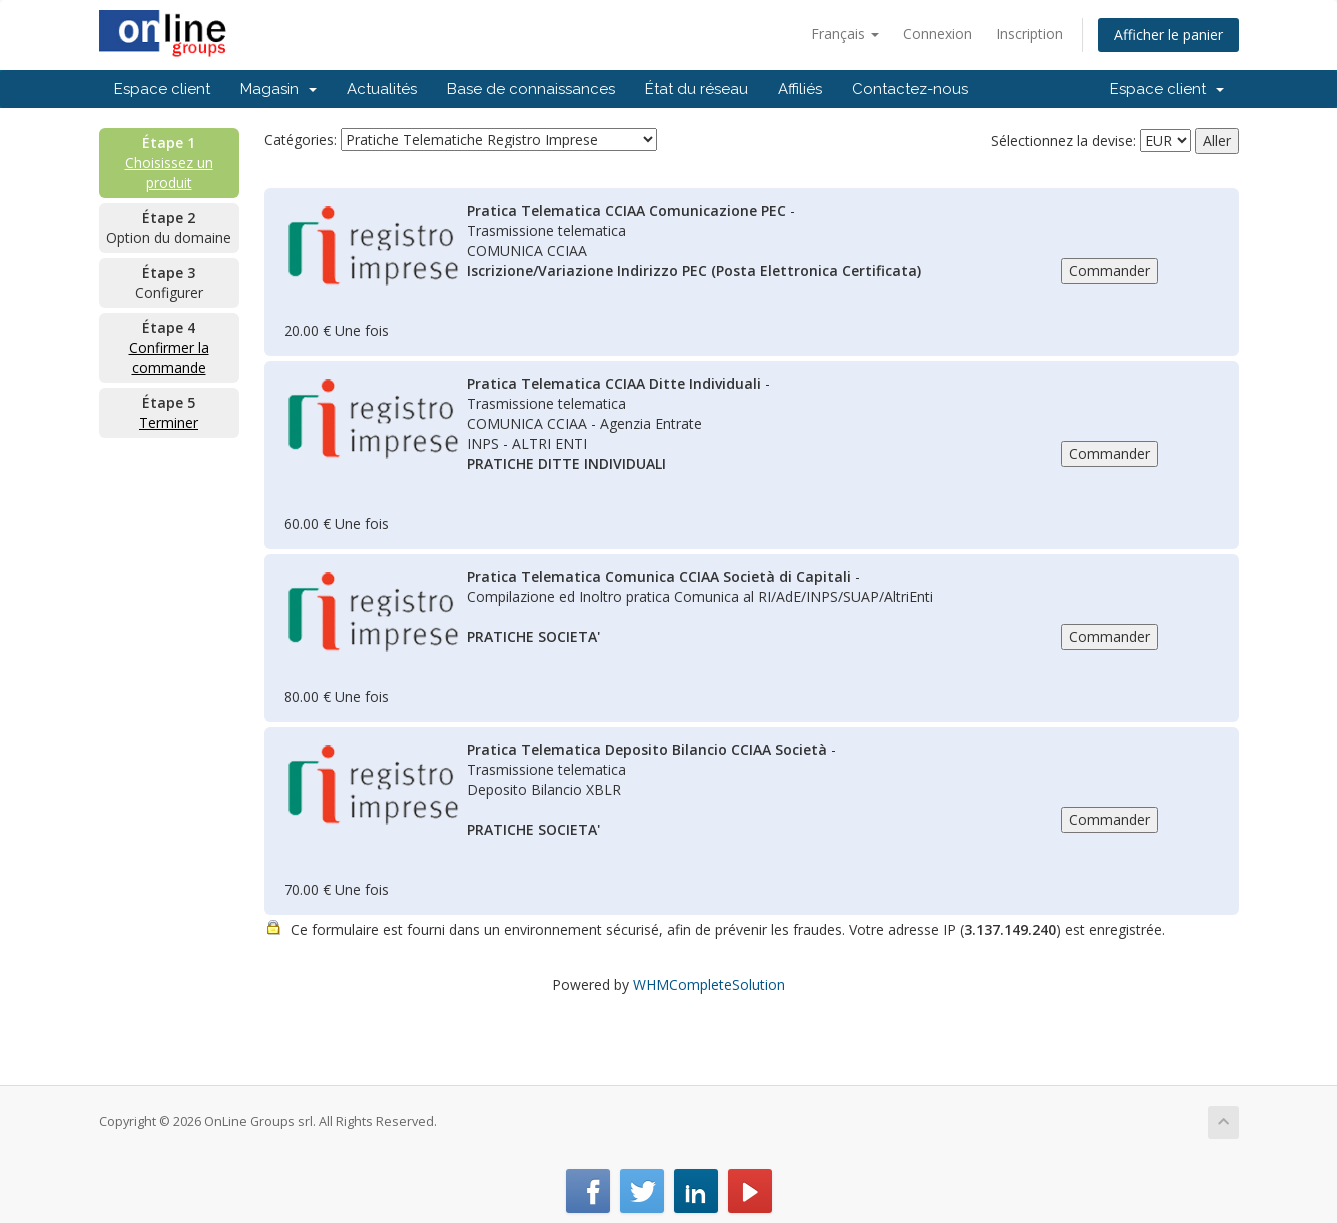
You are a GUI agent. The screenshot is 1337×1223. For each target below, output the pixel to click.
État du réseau (696, 89)
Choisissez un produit (169, 172)
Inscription (1029, 33)
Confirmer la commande (169, 357)
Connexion (937, 33)
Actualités (382, 89)
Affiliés (800, 89)
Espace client (162, 89)
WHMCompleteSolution (709, 984)
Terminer (168, 422)
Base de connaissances (531, 89)
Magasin (278, 89)
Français (845, 33)
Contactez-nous (910, 89)
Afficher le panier (1168, 34)
